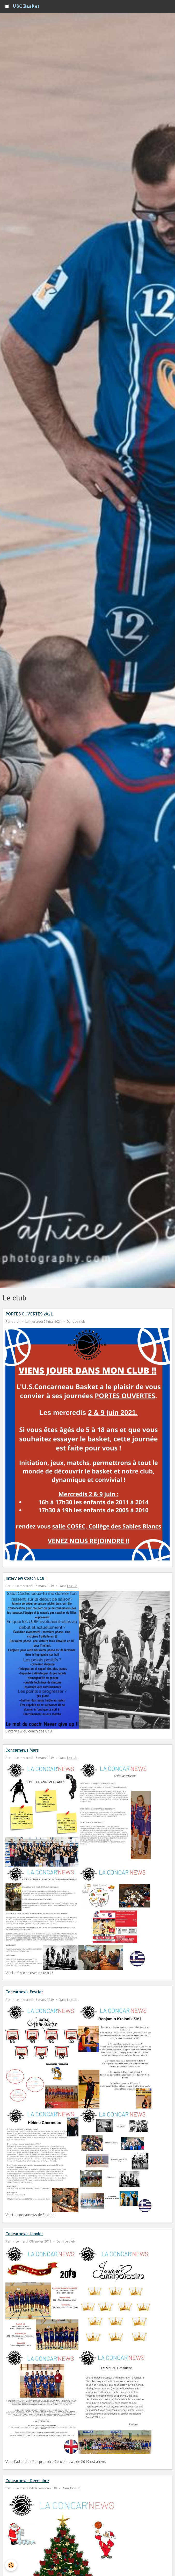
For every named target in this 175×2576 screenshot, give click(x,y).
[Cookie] (11, 2565)
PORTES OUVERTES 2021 (29, 1314)
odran (15, 1321)
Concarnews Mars (22, 1750)
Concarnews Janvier (24, 2234)
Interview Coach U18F (26, 1578)
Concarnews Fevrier (24, 1992)
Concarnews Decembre (27, 2480)
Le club (80, 1321)
